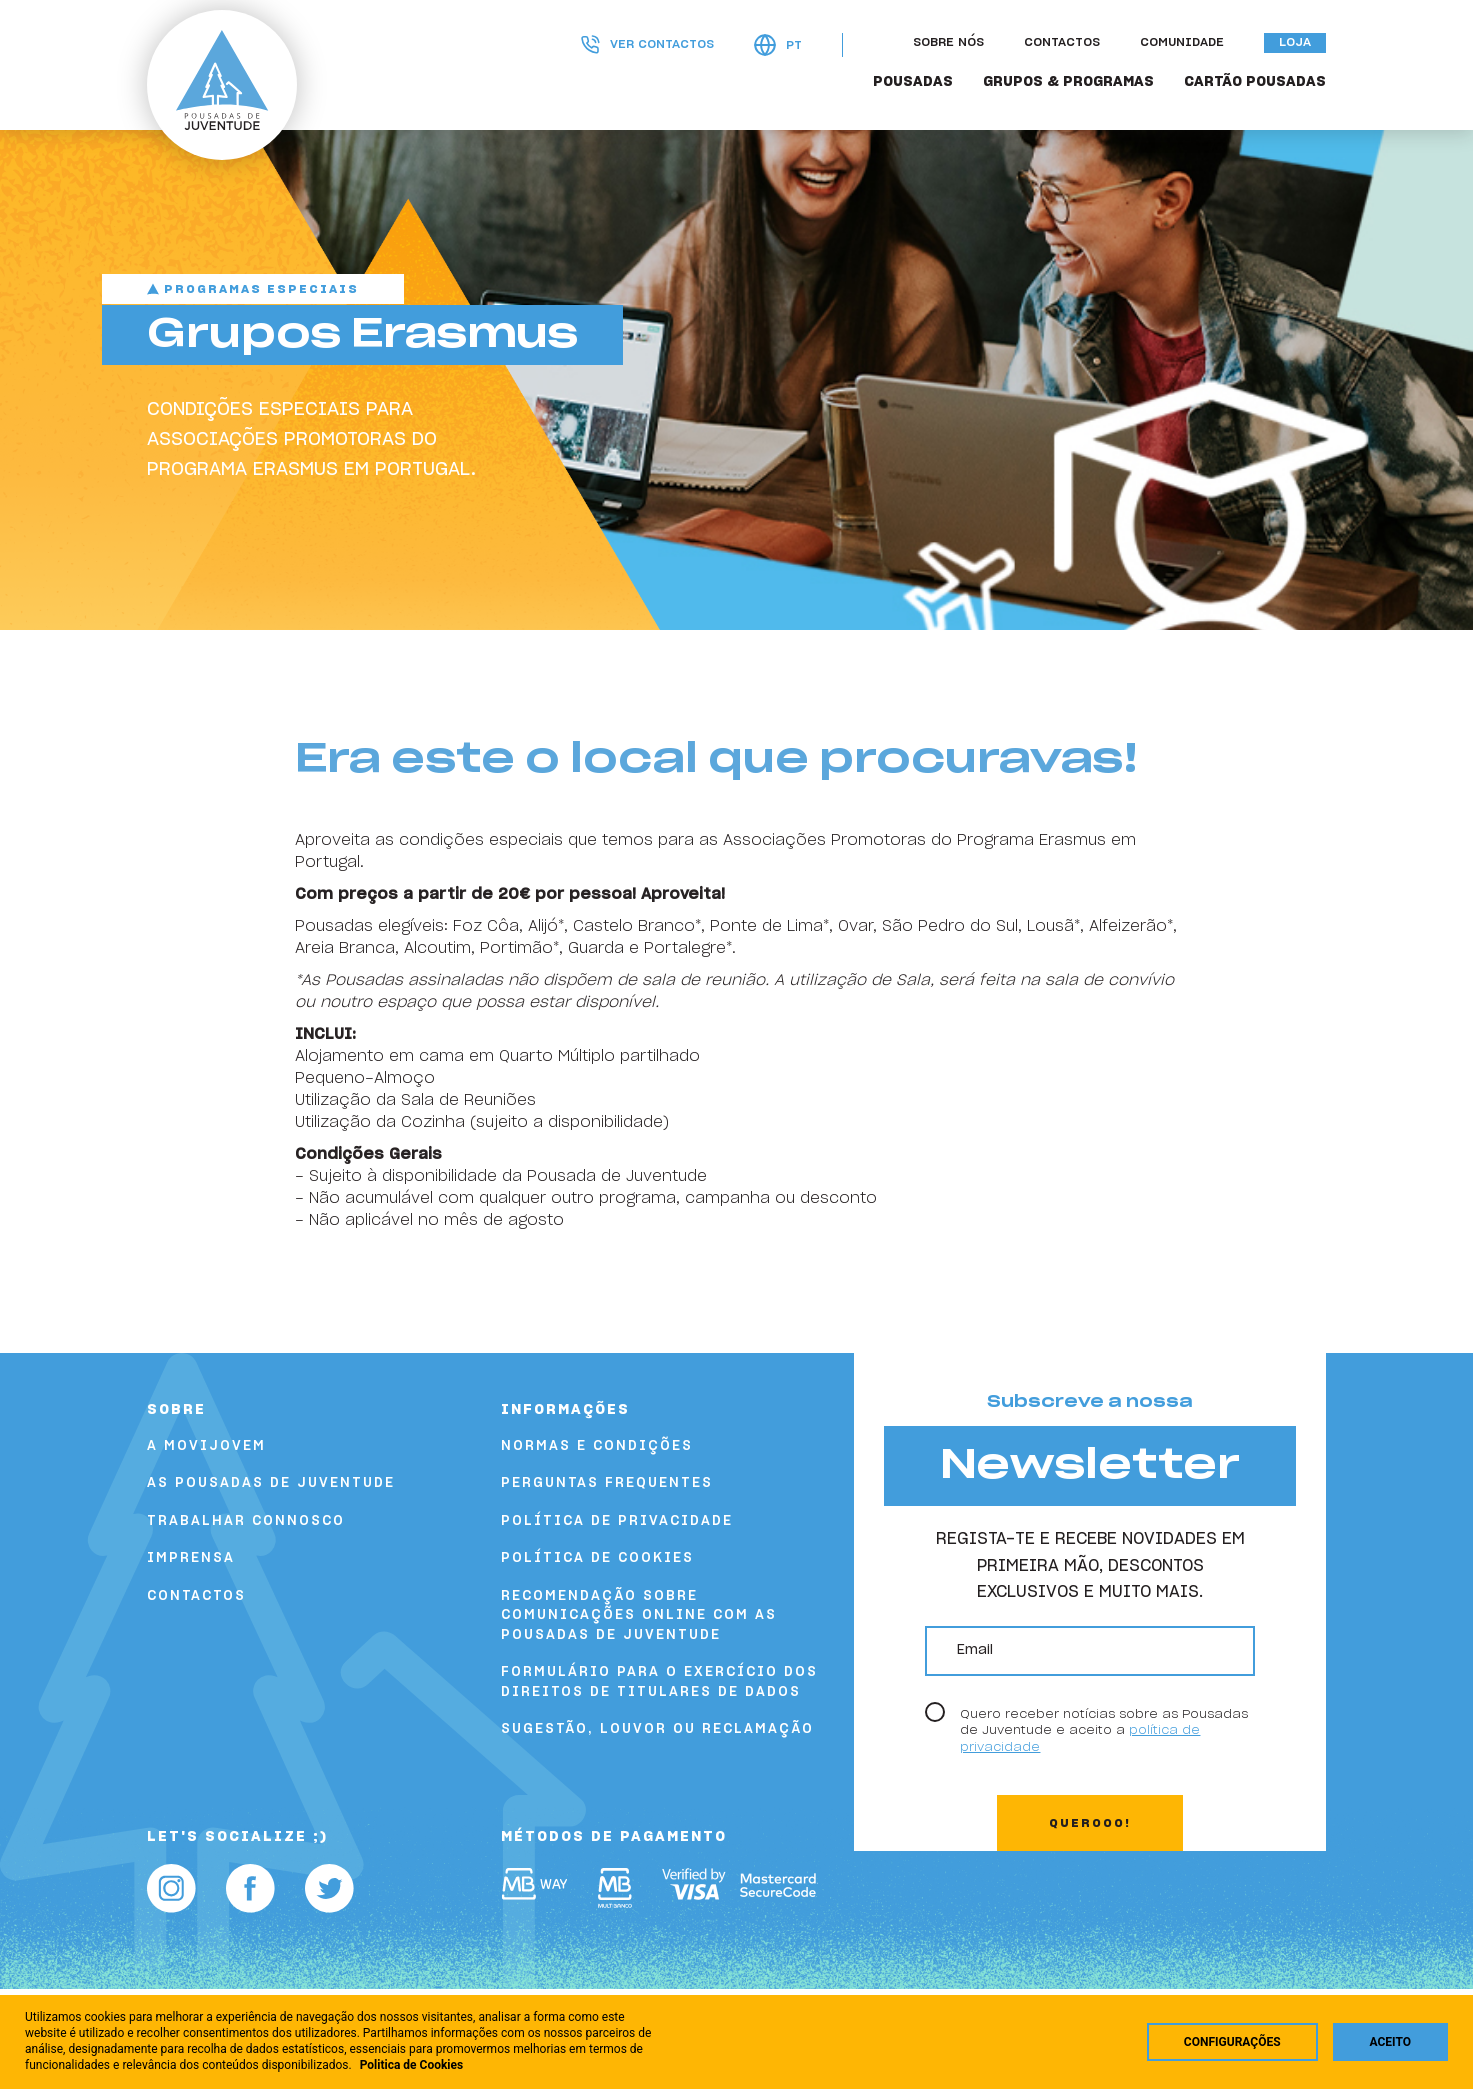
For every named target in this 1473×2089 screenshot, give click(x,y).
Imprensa (191, 1558)
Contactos (1062, 43)
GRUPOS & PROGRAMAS (1068, 82)
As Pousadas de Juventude (271, 1483)
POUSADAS (913, 82)
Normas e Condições (597, 1446)
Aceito (1390, 2042)
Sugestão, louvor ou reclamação (657, 1729)
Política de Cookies (597, 1558)
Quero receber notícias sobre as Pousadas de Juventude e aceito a (1104, 1730)
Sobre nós (948, 43)
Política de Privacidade (617, 1521)
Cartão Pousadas (1255, 82)
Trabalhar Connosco (246, 1521)
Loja (1295, 43)
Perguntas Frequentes (607, 1483)
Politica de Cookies (412, 2065)
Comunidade (1182, 43)
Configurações (1232, 2042)
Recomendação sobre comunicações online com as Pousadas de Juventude (639, 1616)
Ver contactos (647, 44)
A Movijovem (206, 1446)
